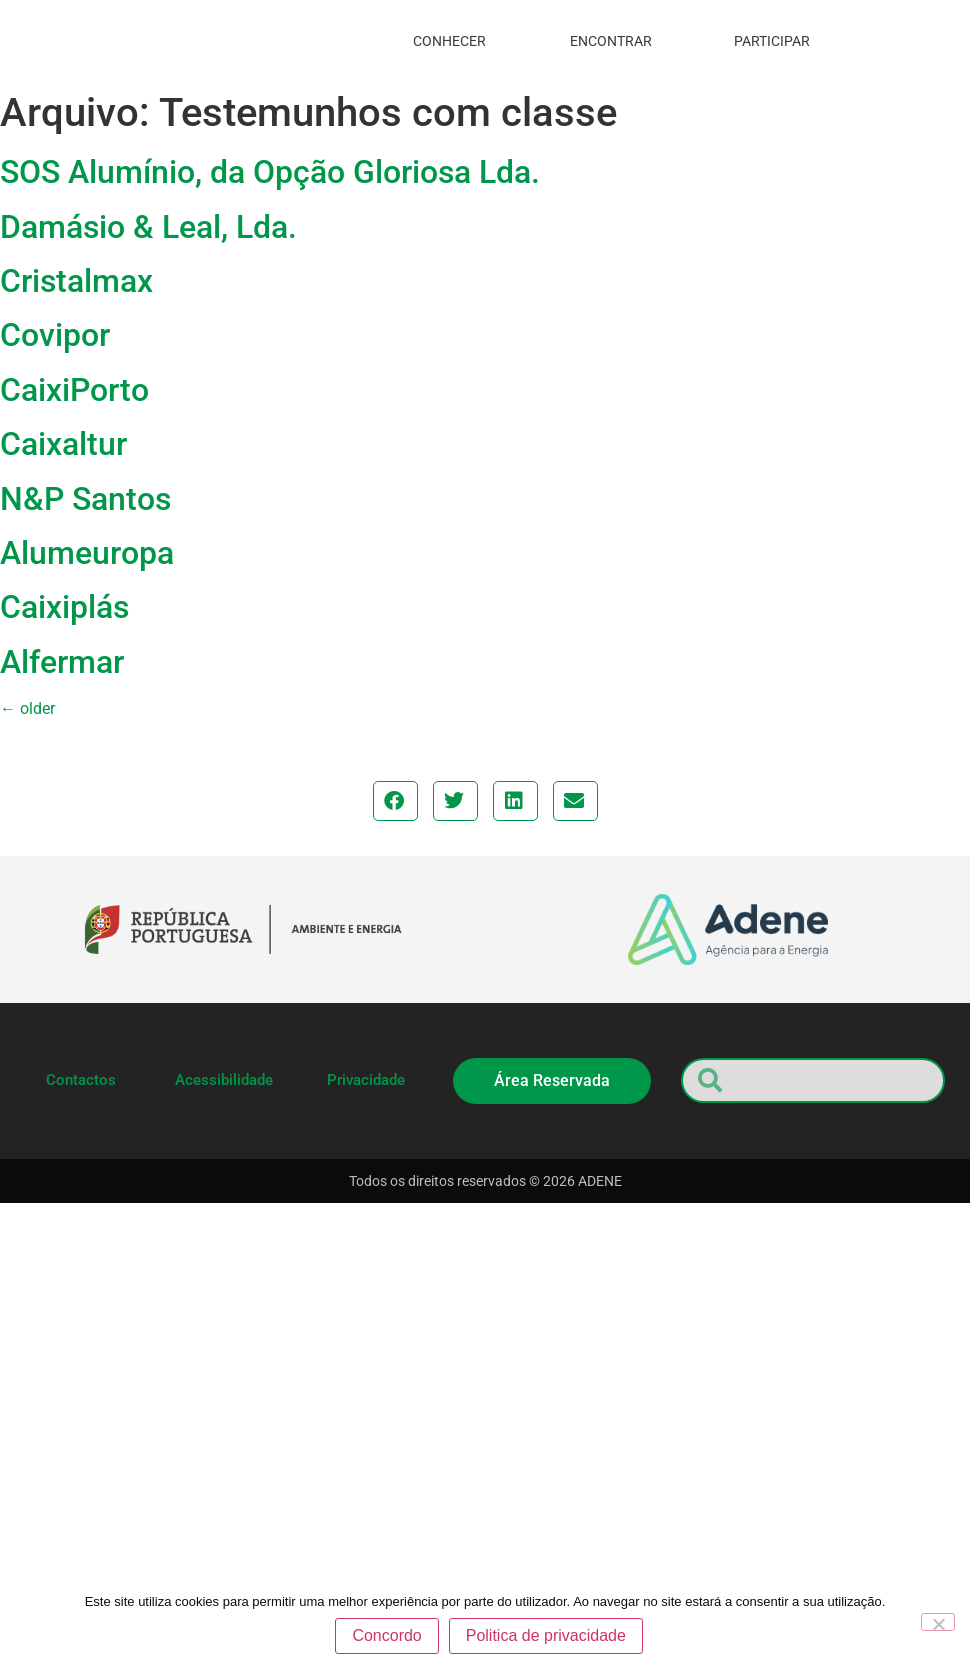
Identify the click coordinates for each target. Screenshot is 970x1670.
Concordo (387, 1636)
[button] (395, 801)
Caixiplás (64, 607)
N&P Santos (85, 499)
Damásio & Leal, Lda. (148, 227)
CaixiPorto (74, 390)
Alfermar (62, 662)
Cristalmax (76, 281)
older (27, 708)
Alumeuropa (87, 553)
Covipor (55, 335)
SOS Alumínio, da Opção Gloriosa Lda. (270, 172)
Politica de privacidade (547, 1636)
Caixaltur (63, 444)
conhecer (454, 41)
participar (777, 41)
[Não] (938, 1623)
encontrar (616, 41)
